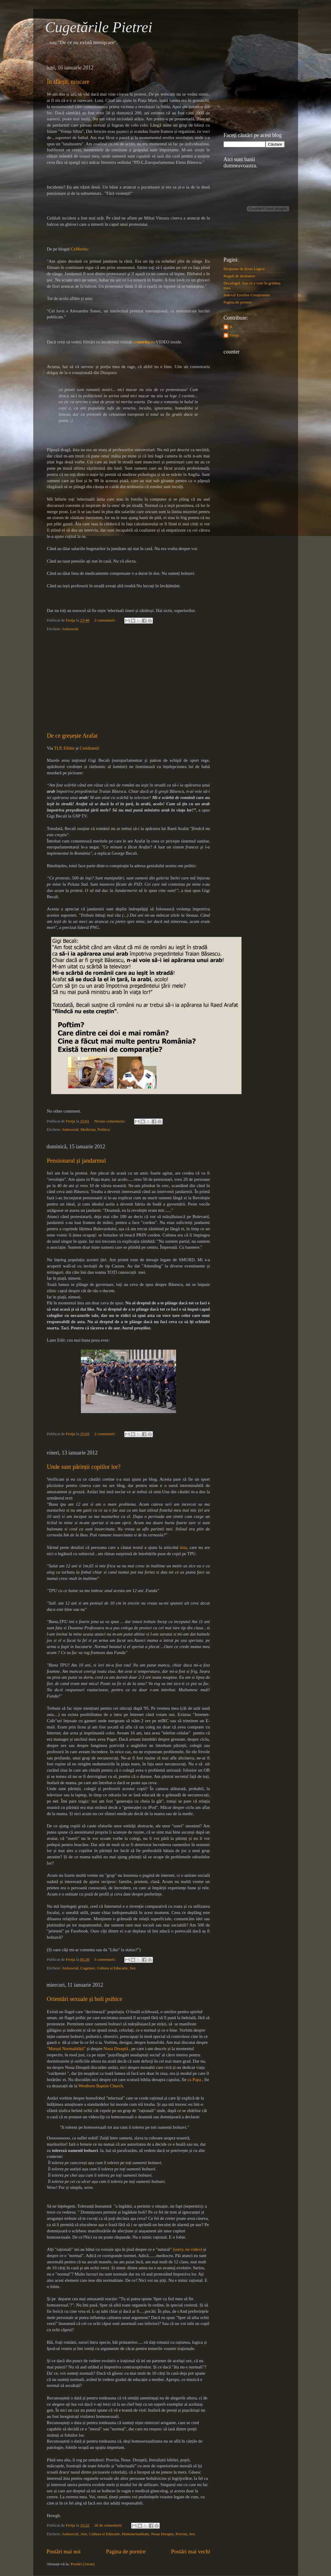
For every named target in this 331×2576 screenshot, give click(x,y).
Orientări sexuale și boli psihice (84, 1999)
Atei (83, 2534)
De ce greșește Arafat (72, 735)
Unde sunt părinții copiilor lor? (84, 1466)
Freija (234, 335)
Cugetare (87, 1968)
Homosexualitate (135, 2534)
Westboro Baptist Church (101, 2085)
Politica (104, 1129)
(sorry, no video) (187, 2249)
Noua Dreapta (162, 2534)
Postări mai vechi (190, 2551)
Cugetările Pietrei (99, 27)
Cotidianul (89, 748)
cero (144, 341)
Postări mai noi (64, 2551)
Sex (133, 1968)
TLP (57, 748)
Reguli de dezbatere (239, 276)
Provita (181, 2534)
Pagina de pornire (125, 2551)
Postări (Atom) (82, 2564)
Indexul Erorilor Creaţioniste (247, 295)
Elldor (69, 748)
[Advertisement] (128, 682)
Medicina (87, 1129)
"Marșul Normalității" (66, 2048)
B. (231, 327)
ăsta (183, 1547)
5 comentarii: (105, 1959)
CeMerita (79, 249)
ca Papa (193, 2079)
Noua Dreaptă (116, 2048)
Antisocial (70, 629)
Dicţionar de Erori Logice (244, 269)
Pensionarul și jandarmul (76, 1160)
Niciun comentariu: (110, 1121)
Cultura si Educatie (112, 1968)
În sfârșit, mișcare (68, 81)
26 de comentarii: (108, 2525)
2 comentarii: (105, 620)
